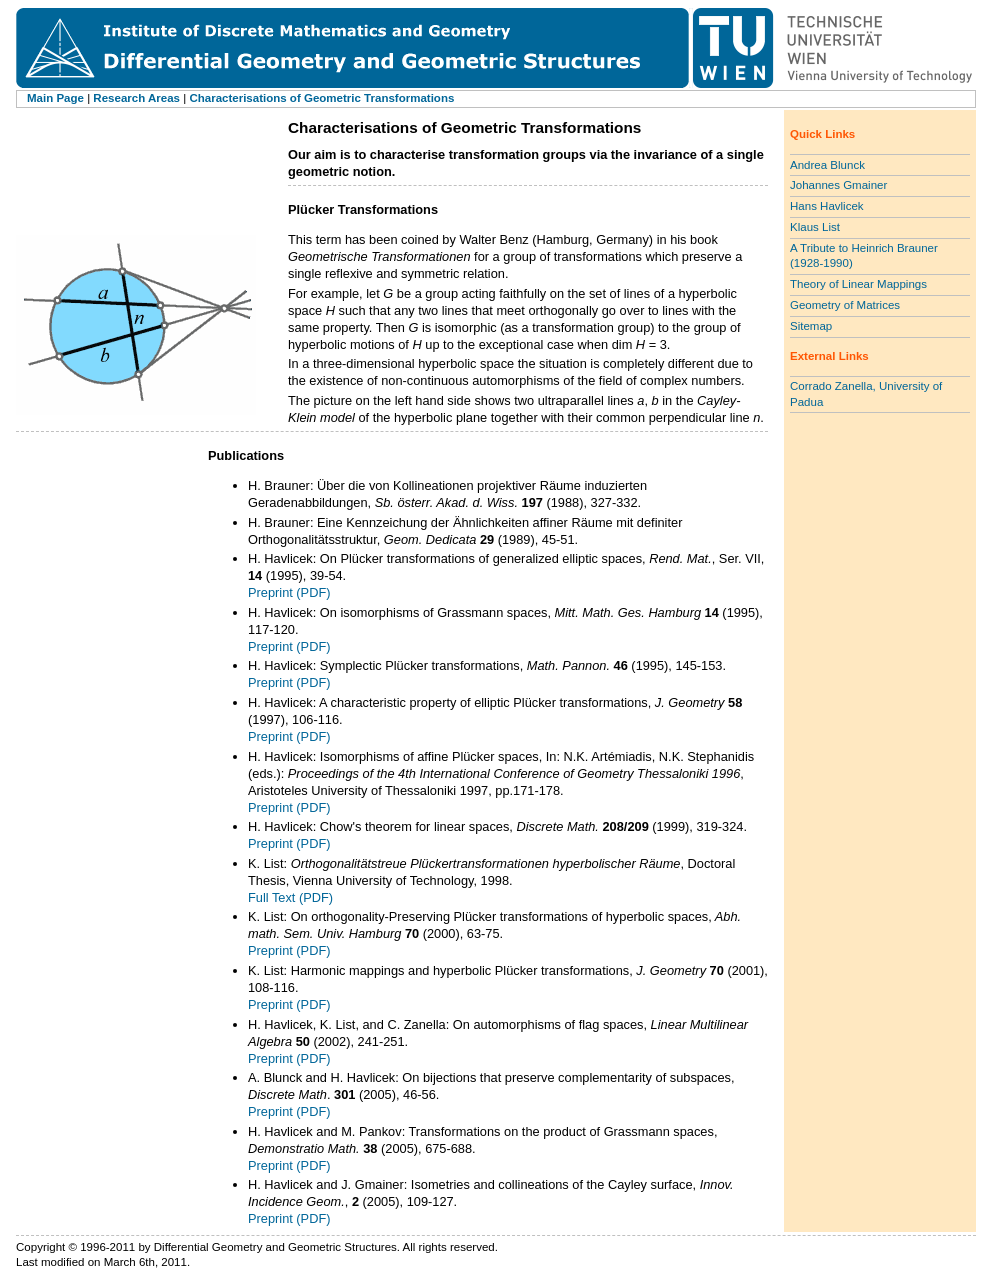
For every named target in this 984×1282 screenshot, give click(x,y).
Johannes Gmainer (838, 185)
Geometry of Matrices (845, 305)
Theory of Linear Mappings (858, 284)
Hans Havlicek (827, 206)
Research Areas (136, 98)
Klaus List (815, 227)
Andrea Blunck (827, 165)
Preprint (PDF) (289, 592)
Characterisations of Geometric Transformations (321, 98)
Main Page (55, 98)
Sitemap (811, 326)
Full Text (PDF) (290, 897)
